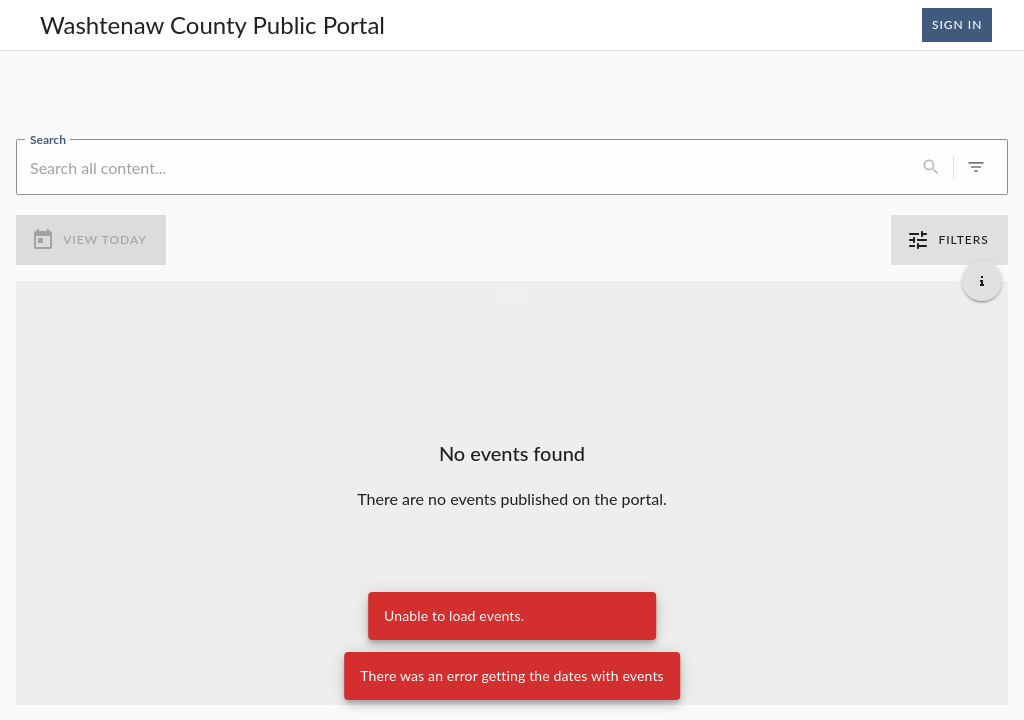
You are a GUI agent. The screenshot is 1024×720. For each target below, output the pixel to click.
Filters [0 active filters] (949, 240)
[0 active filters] (976, 167)
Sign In (957, 25)
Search (48, 138)
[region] (512, 95)
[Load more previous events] (512, 296)
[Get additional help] (982, 280)
